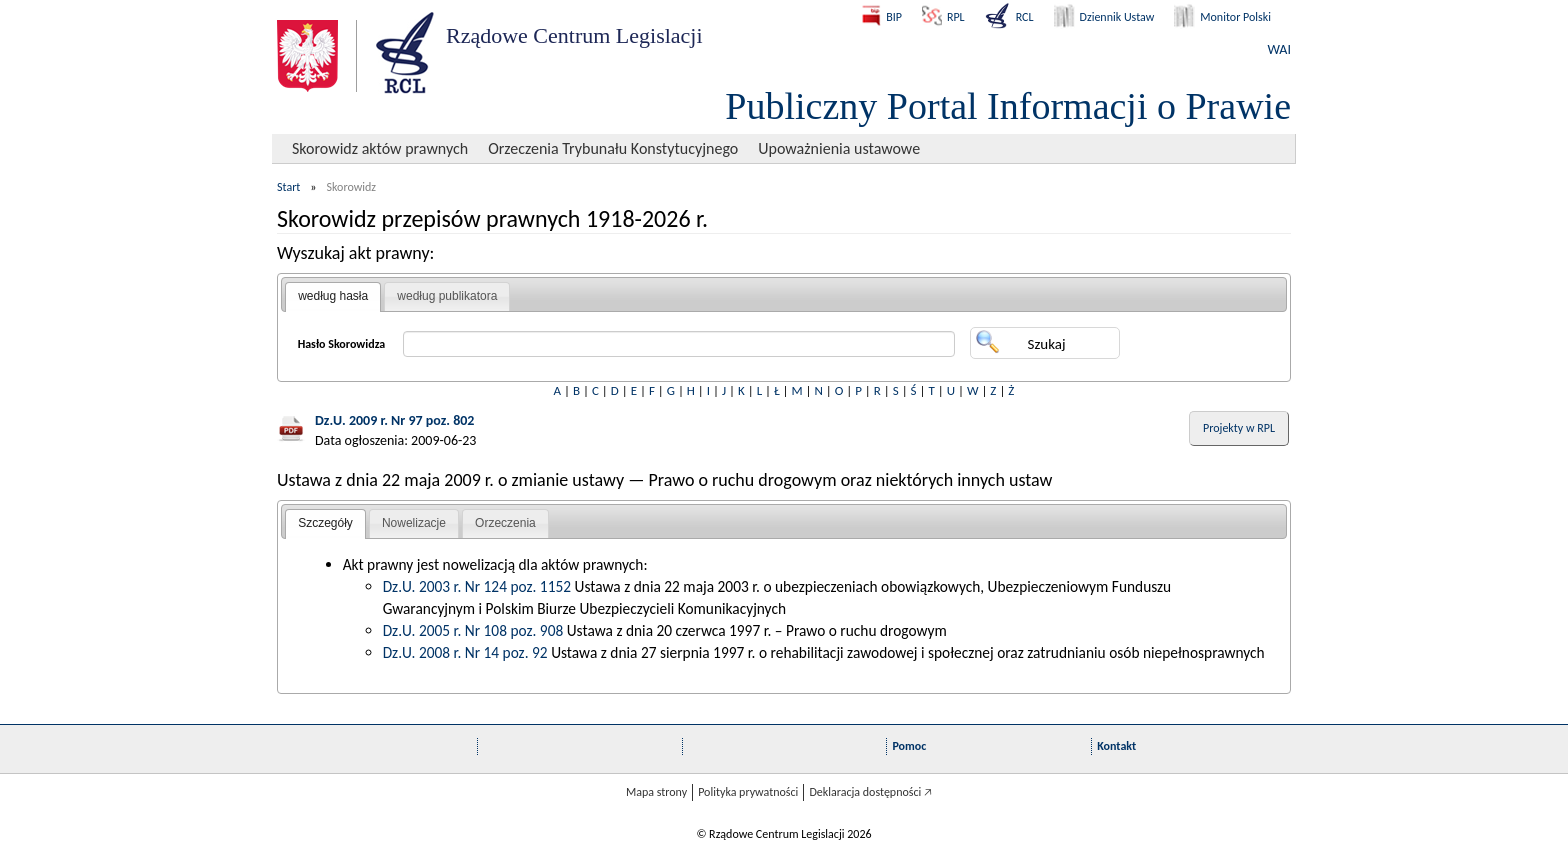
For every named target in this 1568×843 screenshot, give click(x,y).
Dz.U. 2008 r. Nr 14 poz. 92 (465, 652)
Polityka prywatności (748, 792)
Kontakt (1116, 746)
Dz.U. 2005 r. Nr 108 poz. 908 (473, 630)
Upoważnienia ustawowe (839, 148)
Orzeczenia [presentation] (505, 523)
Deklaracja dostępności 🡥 (870, 792)
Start (288, 187)
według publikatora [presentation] (447, 296)
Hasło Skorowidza (342, 344)
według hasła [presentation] (333, 296)
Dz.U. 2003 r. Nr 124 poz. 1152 (477, 586)
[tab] (333, 297)
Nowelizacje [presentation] (414, 523)
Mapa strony (656, 792)
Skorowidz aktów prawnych (380, 148)
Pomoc (909, 746)
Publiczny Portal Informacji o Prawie (1008, 106)
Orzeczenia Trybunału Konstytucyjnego (613, 148)
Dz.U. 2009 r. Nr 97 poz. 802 (394, 420)
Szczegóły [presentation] (325, 523)
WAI (1279, 49)
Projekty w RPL (1239, 428)
